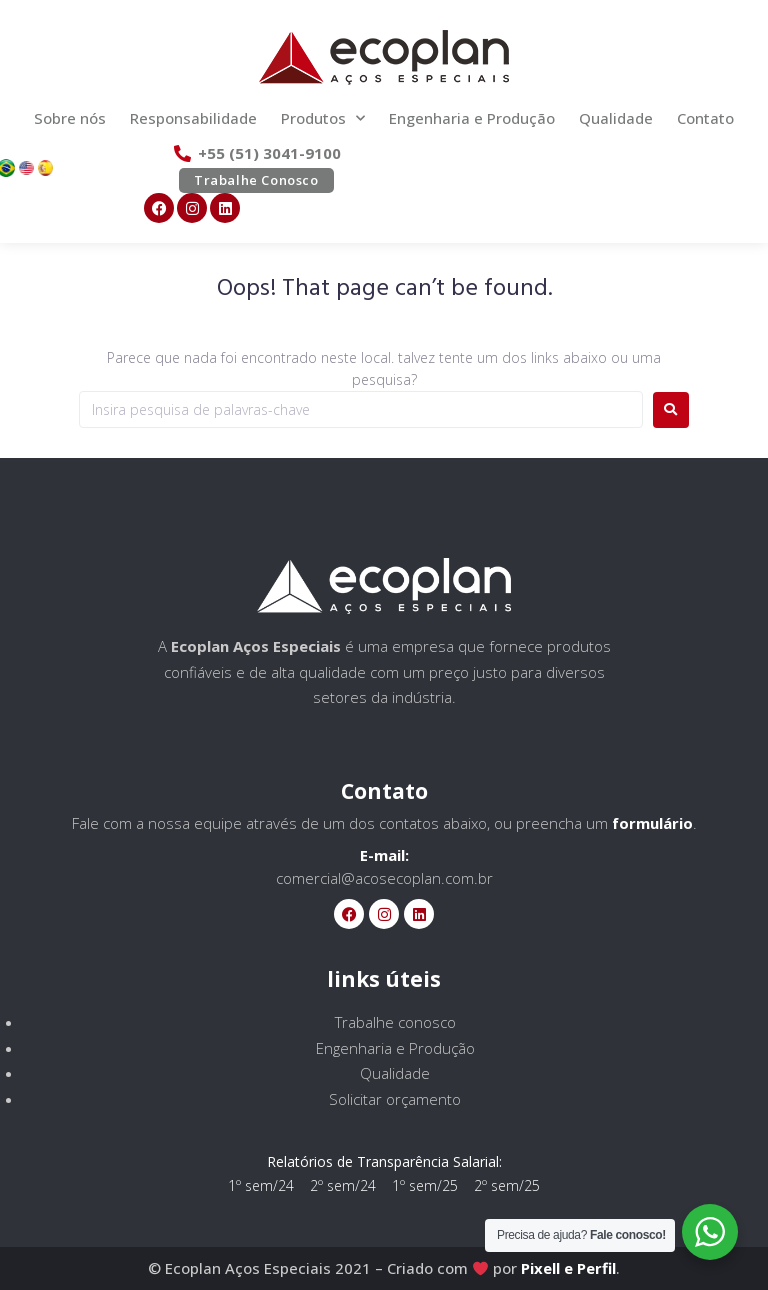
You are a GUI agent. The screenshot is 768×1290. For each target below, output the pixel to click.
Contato (705, 118)
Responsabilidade (193, 118)
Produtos (323, 118)
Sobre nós (70, 118)
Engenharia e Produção (472, 118)
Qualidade (616, 118)
